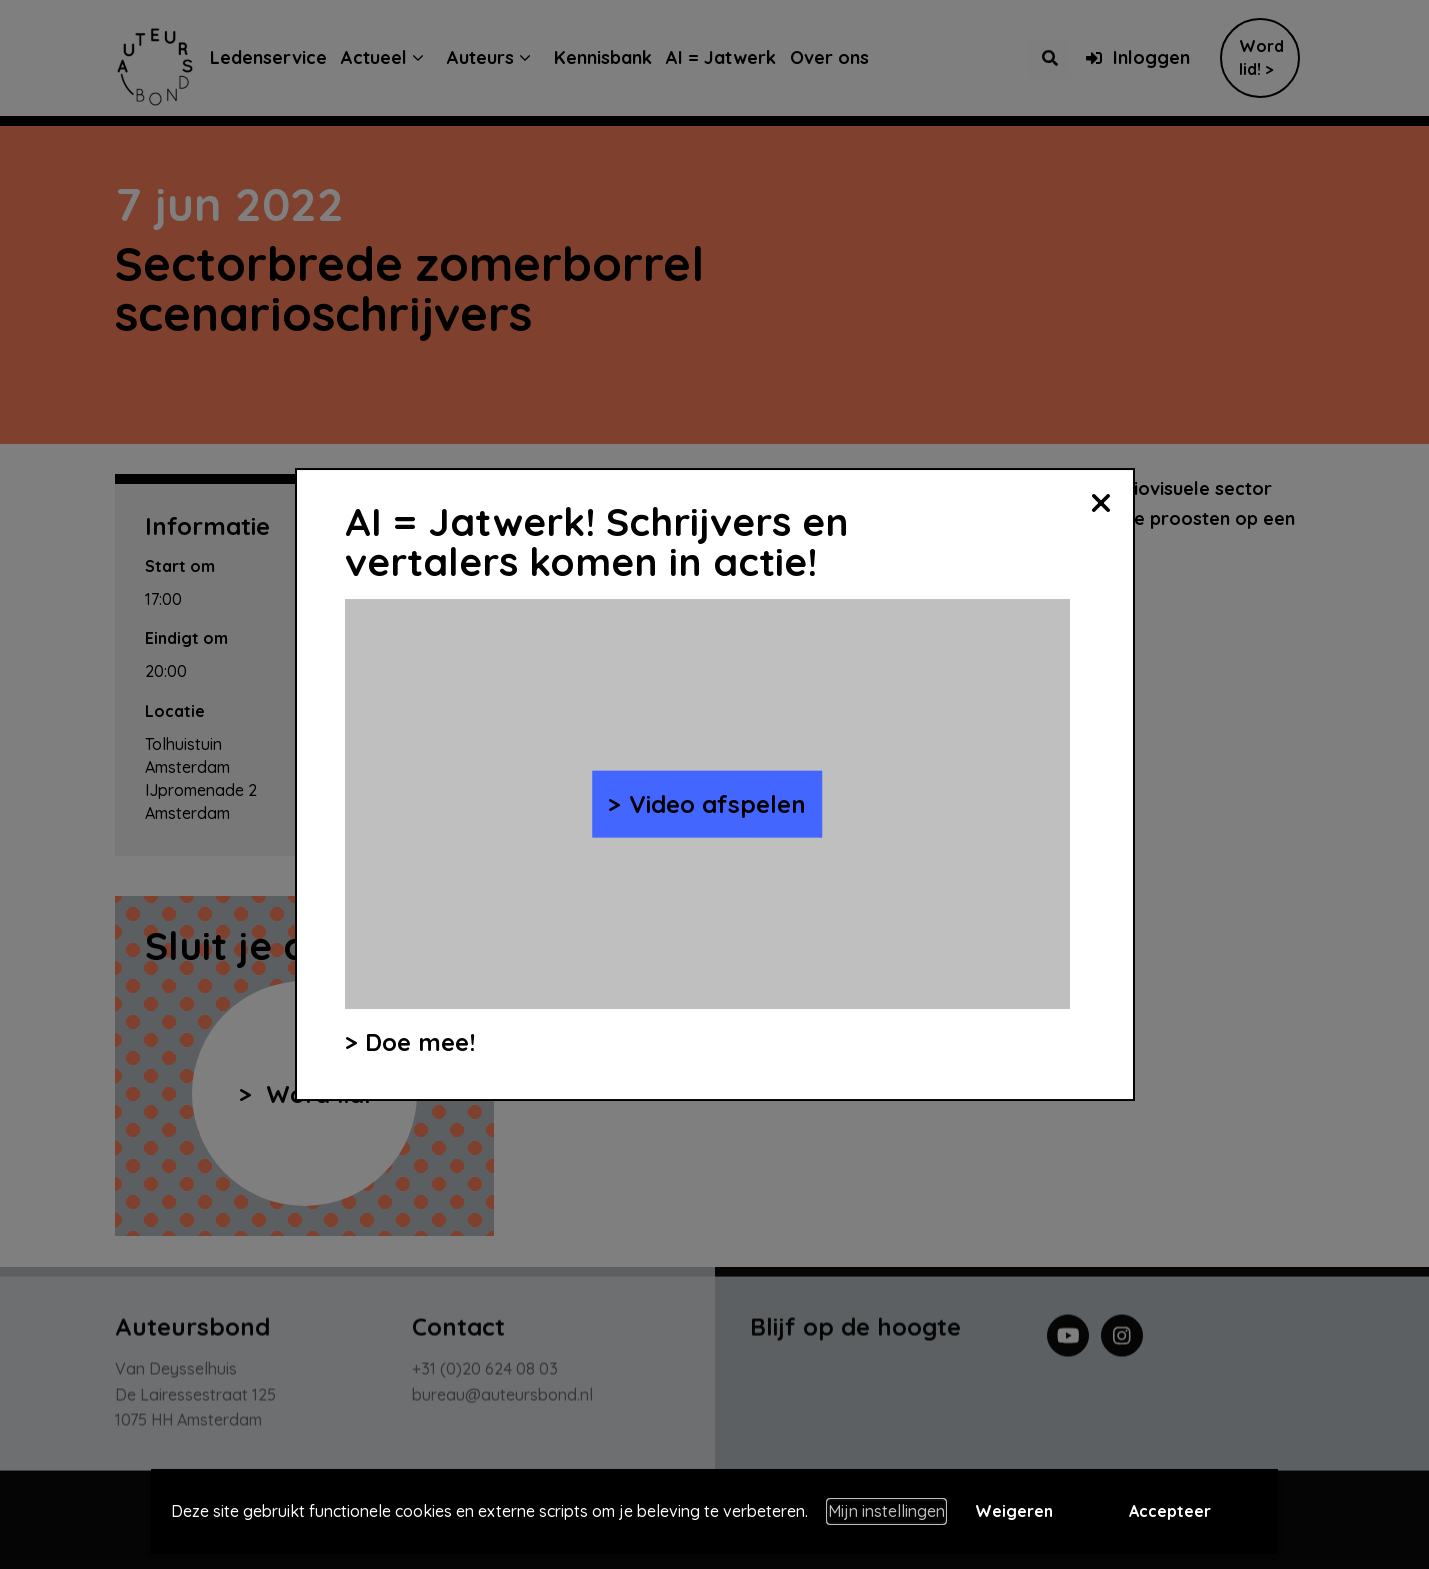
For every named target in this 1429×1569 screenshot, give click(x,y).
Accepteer (1170, 1511)
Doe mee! (420, 1042)
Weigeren (1014, 1511)
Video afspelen (717, 804)
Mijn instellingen (886, 1511)
